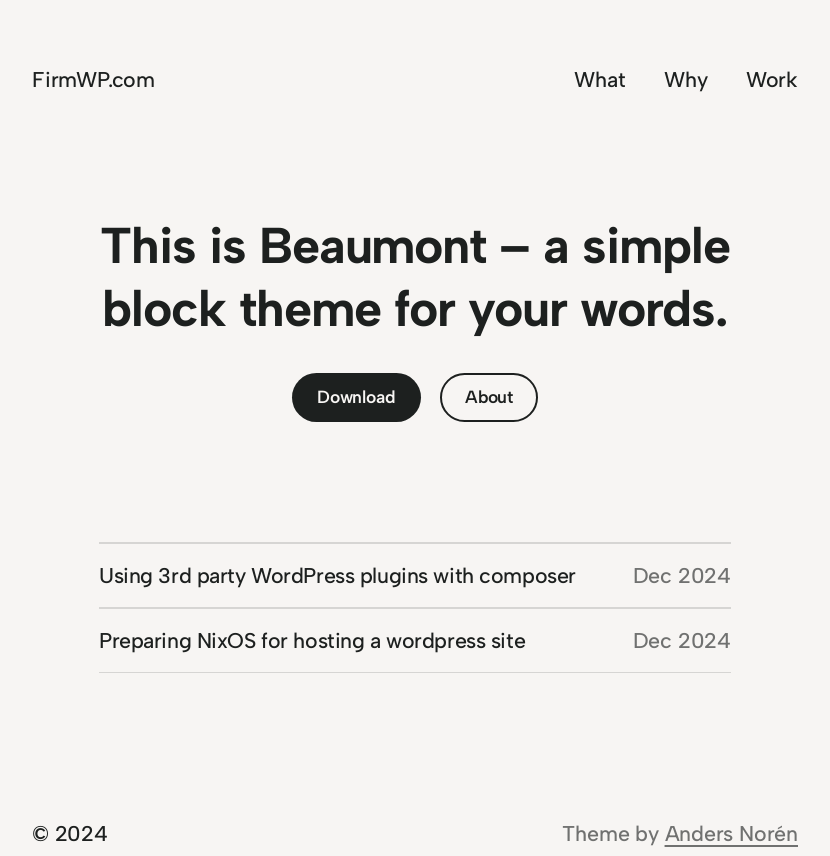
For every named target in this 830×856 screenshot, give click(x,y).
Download (356, 396)
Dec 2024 (682, 575)
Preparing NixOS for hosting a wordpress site (312, 640)
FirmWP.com (93, 79)
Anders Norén (731, 833)
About (489, 396)
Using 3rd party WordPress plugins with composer (337, 575)
